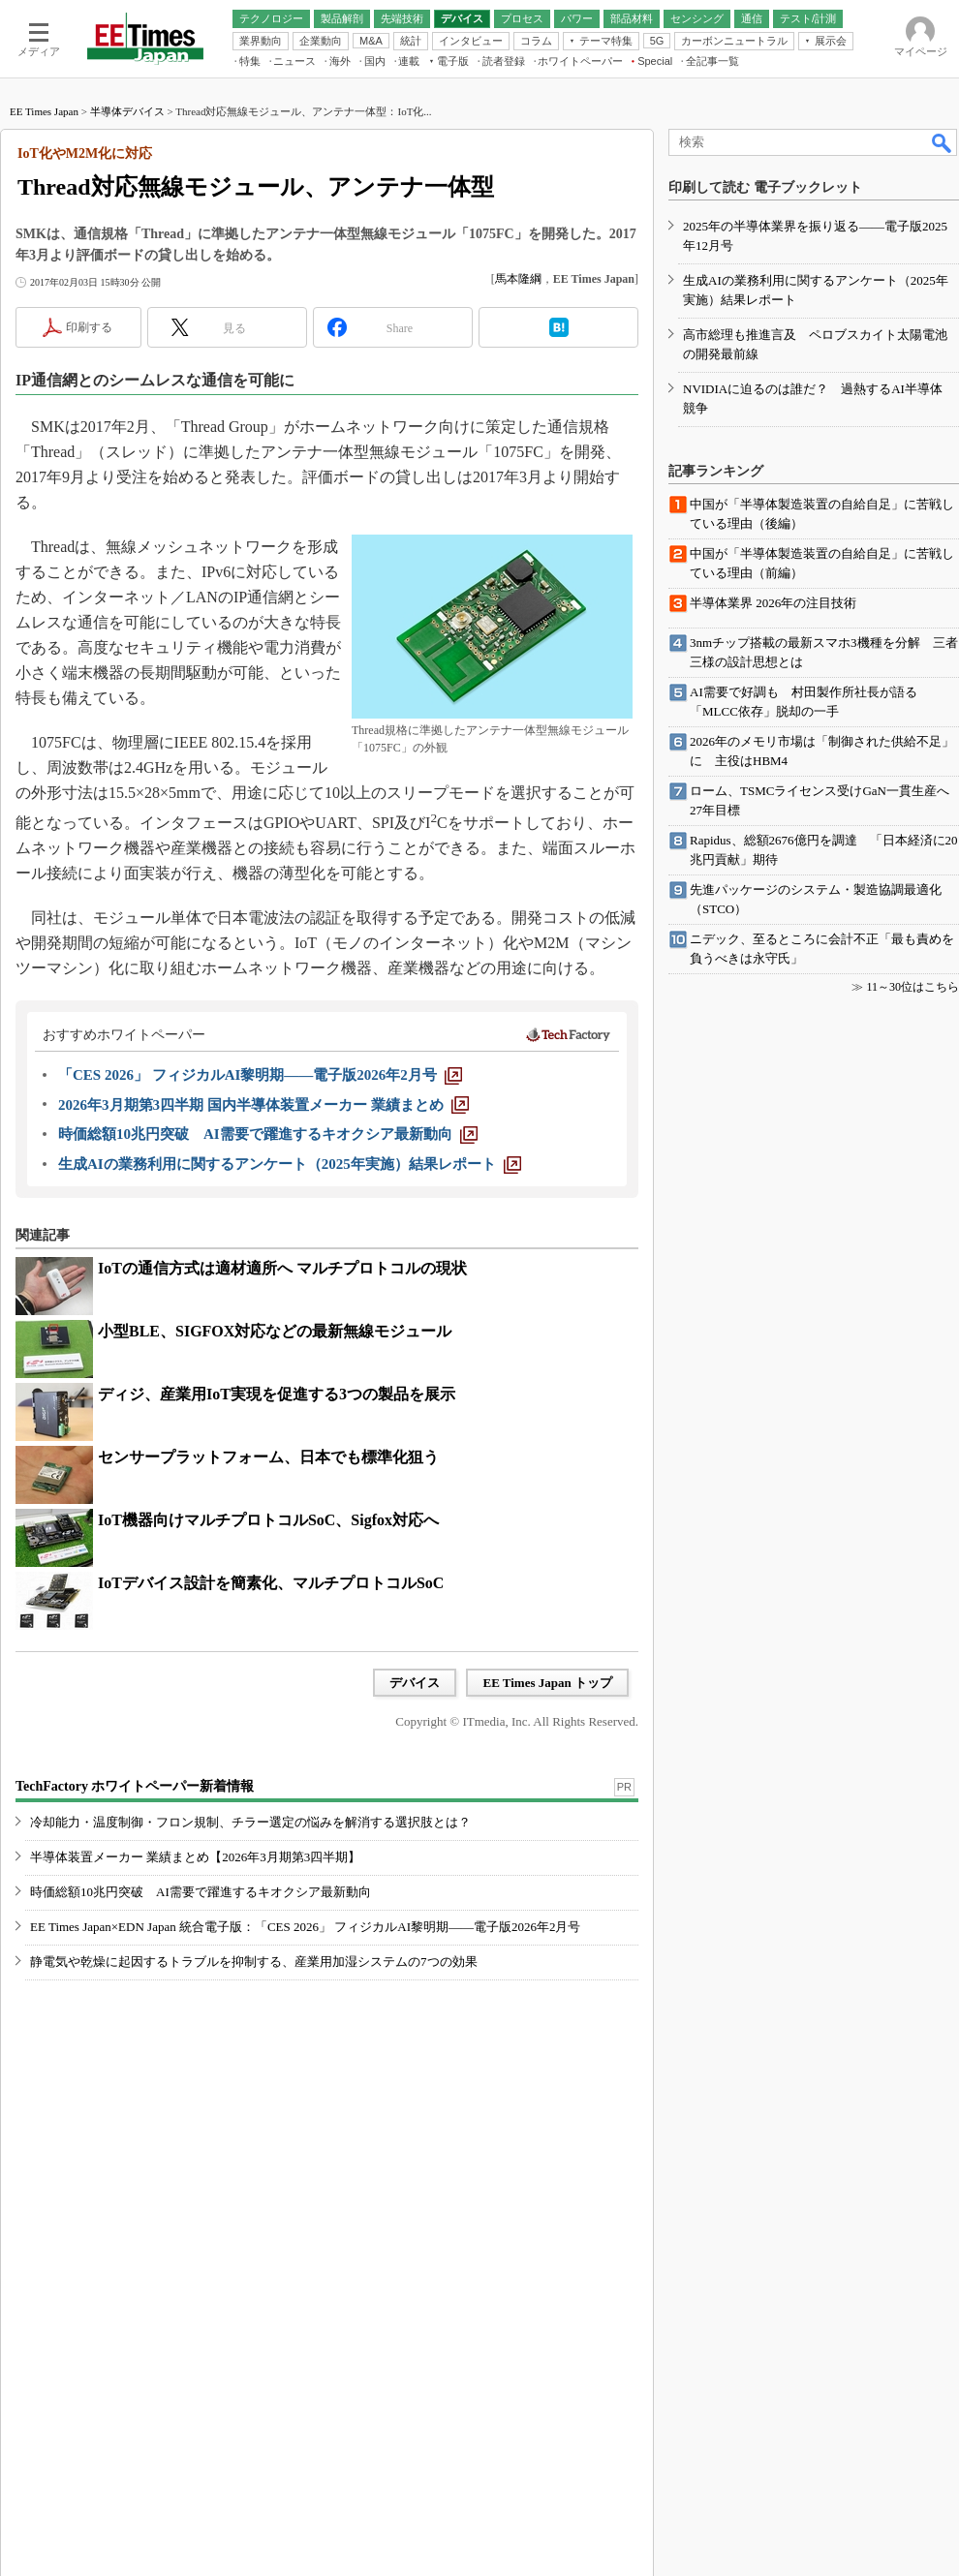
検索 (942, 142)
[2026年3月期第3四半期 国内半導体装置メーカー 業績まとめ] (263, 1105)
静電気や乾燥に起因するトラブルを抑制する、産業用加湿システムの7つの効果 (254, 1961)
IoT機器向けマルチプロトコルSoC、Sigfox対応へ (268, 1520)
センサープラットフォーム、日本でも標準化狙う (268, 1457)
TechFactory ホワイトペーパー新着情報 (134, 1786)
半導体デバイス (127, 111)
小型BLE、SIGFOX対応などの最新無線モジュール (274, 1331)
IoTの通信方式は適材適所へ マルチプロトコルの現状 (282, 1268)
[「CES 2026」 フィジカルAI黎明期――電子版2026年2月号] (260, 1075)
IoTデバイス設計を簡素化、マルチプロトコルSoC (271, 1583)
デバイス (414, 1682)
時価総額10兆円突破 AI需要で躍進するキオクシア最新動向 (200, 1892)
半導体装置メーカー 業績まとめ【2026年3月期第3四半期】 (195, 1857)
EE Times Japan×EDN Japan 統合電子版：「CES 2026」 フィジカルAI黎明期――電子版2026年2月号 (305, 1926)
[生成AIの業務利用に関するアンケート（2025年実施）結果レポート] (289, 1164)
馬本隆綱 (518, 279)
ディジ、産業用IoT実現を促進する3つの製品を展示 (276, 1394)
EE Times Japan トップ (547, 1682)
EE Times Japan (44, 111)
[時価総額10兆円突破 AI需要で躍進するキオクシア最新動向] (268, 1134)
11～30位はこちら (912, 987)
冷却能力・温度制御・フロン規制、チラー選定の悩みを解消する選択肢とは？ (250, 1822)
